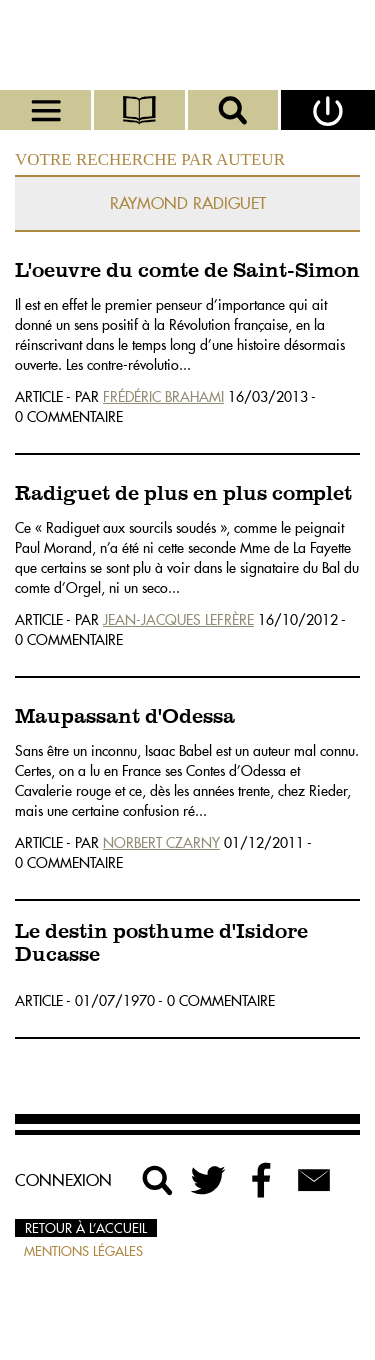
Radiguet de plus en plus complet (183, 494)
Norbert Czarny (161, 843)
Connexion (63, 1180)
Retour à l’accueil (86, 1228)
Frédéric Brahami (163, 397)
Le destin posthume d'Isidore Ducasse (161, 944)
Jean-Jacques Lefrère (178, 620)
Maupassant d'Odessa (125, 717)
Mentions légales (83, 1251)
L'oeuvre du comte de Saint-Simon (187, 271)
